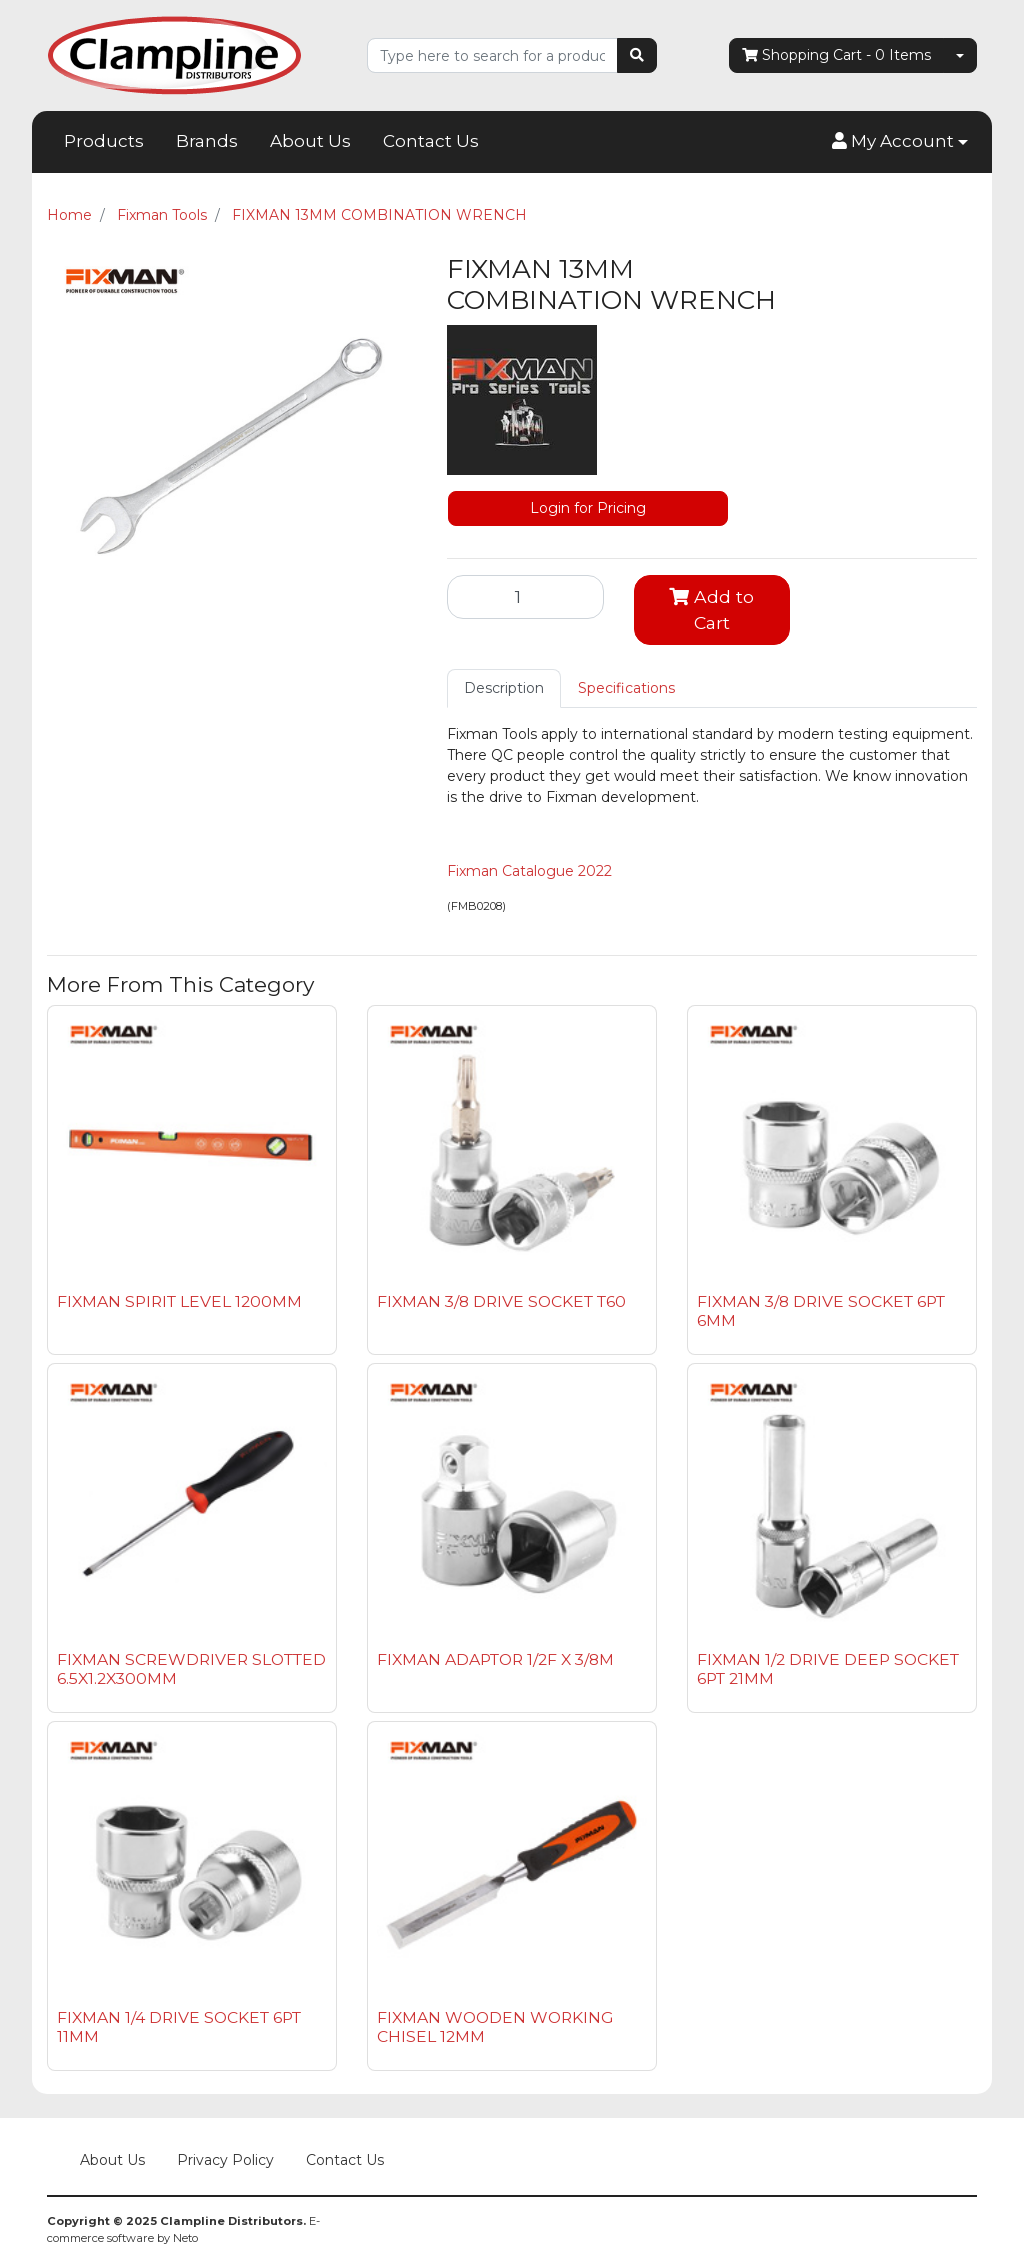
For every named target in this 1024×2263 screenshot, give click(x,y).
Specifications (626, 688)
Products (104, 141)
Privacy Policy (225, 2160)
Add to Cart (711, 609)
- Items (836, 55)
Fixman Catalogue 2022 (529, 871)
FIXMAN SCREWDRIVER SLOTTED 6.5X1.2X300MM (191, 1669)
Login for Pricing (588, 508)
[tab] (504, 688)
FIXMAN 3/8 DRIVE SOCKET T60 (501, 1301)
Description (504, 688)
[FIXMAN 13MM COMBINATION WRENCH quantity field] (525, 597)
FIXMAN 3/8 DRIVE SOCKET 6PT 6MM (821, 1311)
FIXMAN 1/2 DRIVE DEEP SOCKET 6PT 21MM (828, 1669)
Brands (207, 141)
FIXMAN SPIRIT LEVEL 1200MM (179, 1301)
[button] (900, 142)
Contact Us (431, 141)
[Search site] (637, 55)
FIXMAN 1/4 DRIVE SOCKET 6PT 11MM (179, 2027)
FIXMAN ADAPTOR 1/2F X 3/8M (495, 1659)
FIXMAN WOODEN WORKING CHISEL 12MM (495, 2027)
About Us (310, 141)
